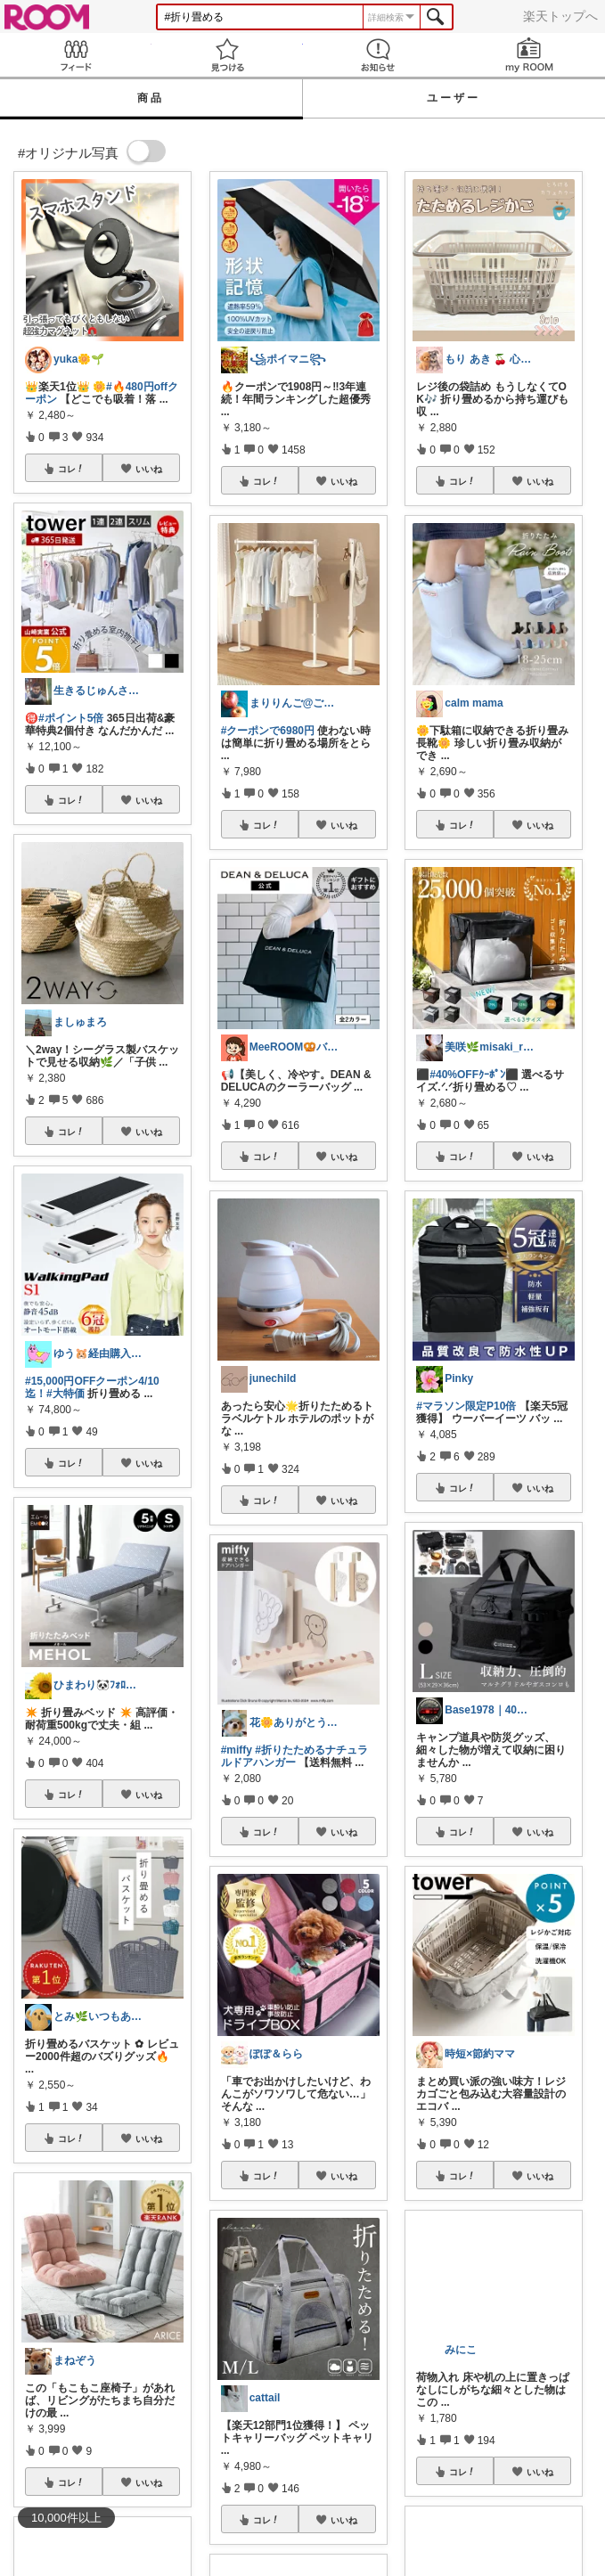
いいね (148, 468)
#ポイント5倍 (70, 718)
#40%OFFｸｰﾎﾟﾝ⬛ (474, 1074)
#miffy (236, 1750)
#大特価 (65, 1393)
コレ (71, 468)
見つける (227, 55)
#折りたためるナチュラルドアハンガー (294, 1756)
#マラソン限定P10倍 (466, 1406)
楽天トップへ (560, 16)
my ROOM (529, 55)
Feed (75, 55)
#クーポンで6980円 (268, 730)
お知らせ (378, 55)
